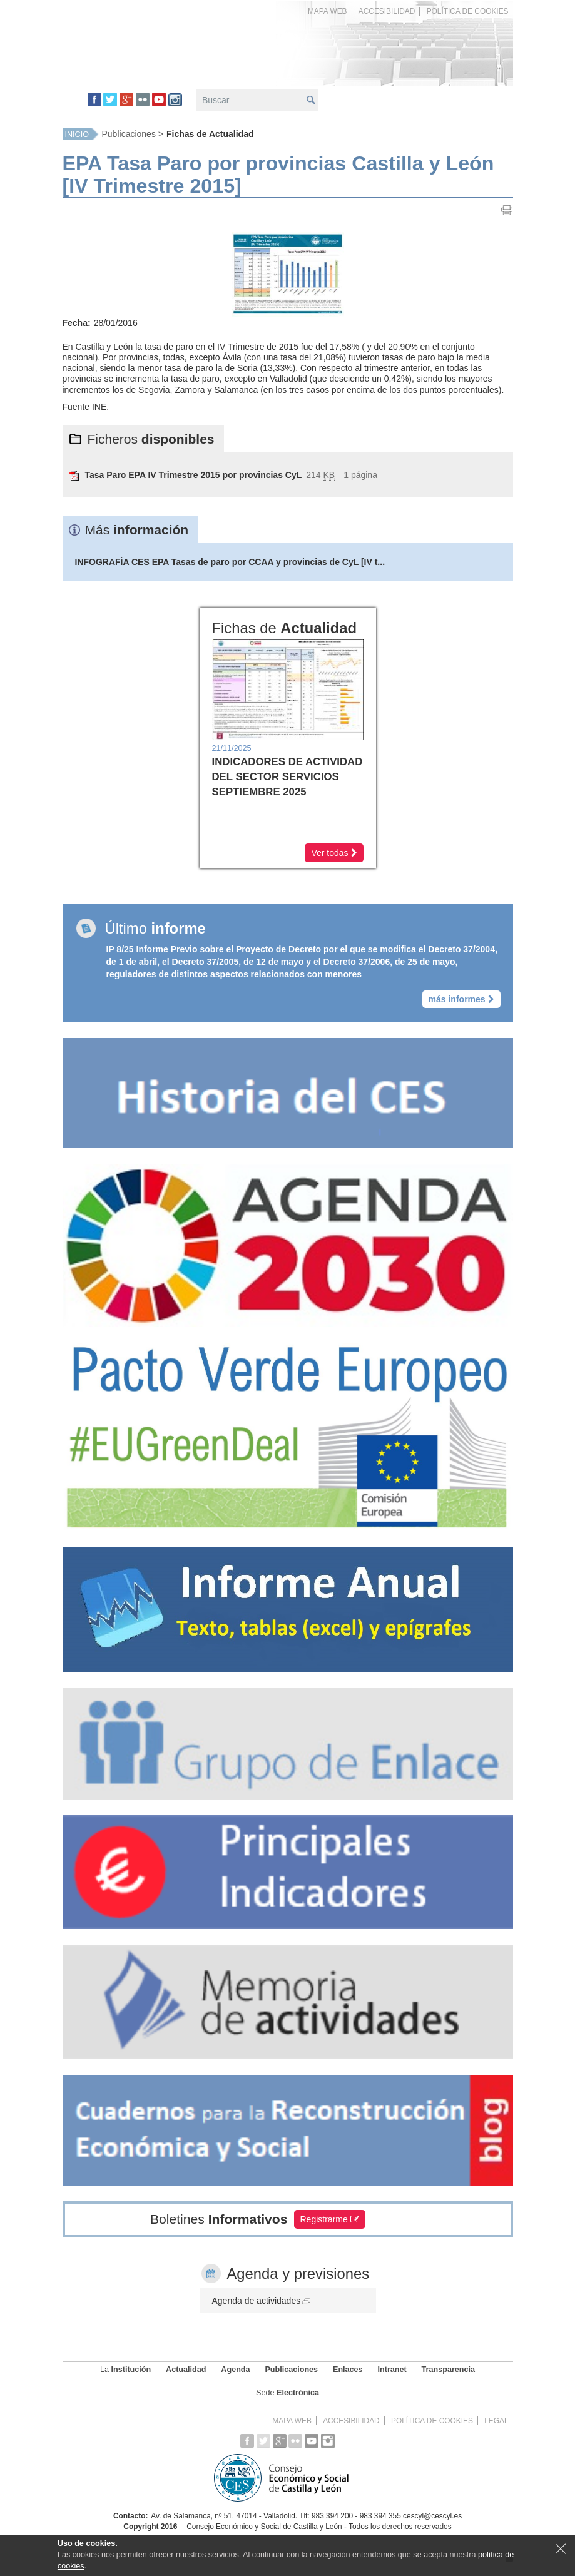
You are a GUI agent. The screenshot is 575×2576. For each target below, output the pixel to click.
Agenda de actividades (261, 2301)
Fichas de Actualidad (210, 134)
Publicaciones (129, 134)
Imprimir (507, 210)
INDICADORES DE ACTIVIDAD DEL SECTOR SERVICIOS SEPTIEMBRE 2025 (287, 777)
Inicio (77, 134)
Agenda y (298, 2273)
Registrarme (329, 2219)
